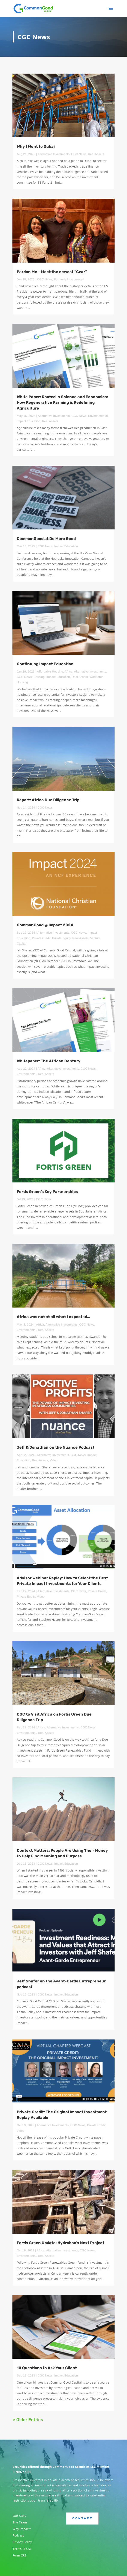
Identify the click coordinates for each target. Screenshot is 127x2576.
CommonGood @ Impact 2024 (45, 925)
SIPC (28, 2472)
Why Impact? (22, 2529)
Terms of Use (22, 2549)
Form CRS (19, 2555)
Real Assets (96, 154)
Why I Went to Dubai (36, 146)
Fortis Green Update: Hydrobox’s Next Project (60, 2242)
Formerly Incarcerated (69, 279)
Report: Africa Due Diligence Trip (48, 800)
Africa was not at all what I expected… (53, 1316)
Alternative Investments (54, 154)
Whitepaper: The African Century (48, 1061)
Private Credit (41, 938)
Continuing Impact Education (45, 664)
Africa (69, 671)
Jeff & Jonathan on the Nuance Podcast (55, 1447)
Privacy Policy (22, 2542)
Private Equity (61, 938)
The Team (20, 2522)
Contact (82, 2518)
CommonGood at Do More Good (47, 538)
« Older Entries (28, 2419)
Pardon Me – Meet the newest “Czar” (52, 271)
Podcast (18, 2535)
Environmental (98, 415)
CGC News (78, 154)
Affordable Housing (50, 671)
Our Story (19, 2516)
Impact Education (28, 421)
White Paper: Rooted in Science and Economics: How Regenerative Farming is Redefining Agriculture (62, 402)
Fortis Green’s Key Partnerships (47, 1191)
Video (53, 1460)
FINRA (17, 2472)
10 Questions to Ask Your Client (47, 2368)
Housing (39, 677)
